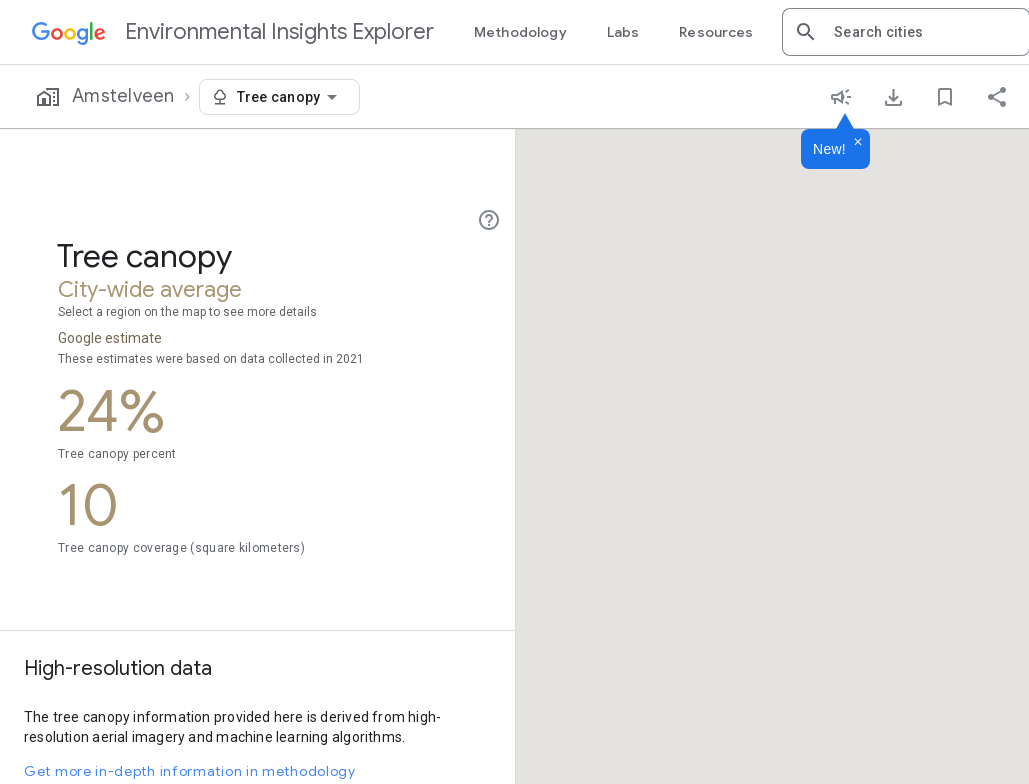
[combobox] (924, 32)
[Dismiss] (858, 143)
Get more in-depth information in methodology (190, 771)
